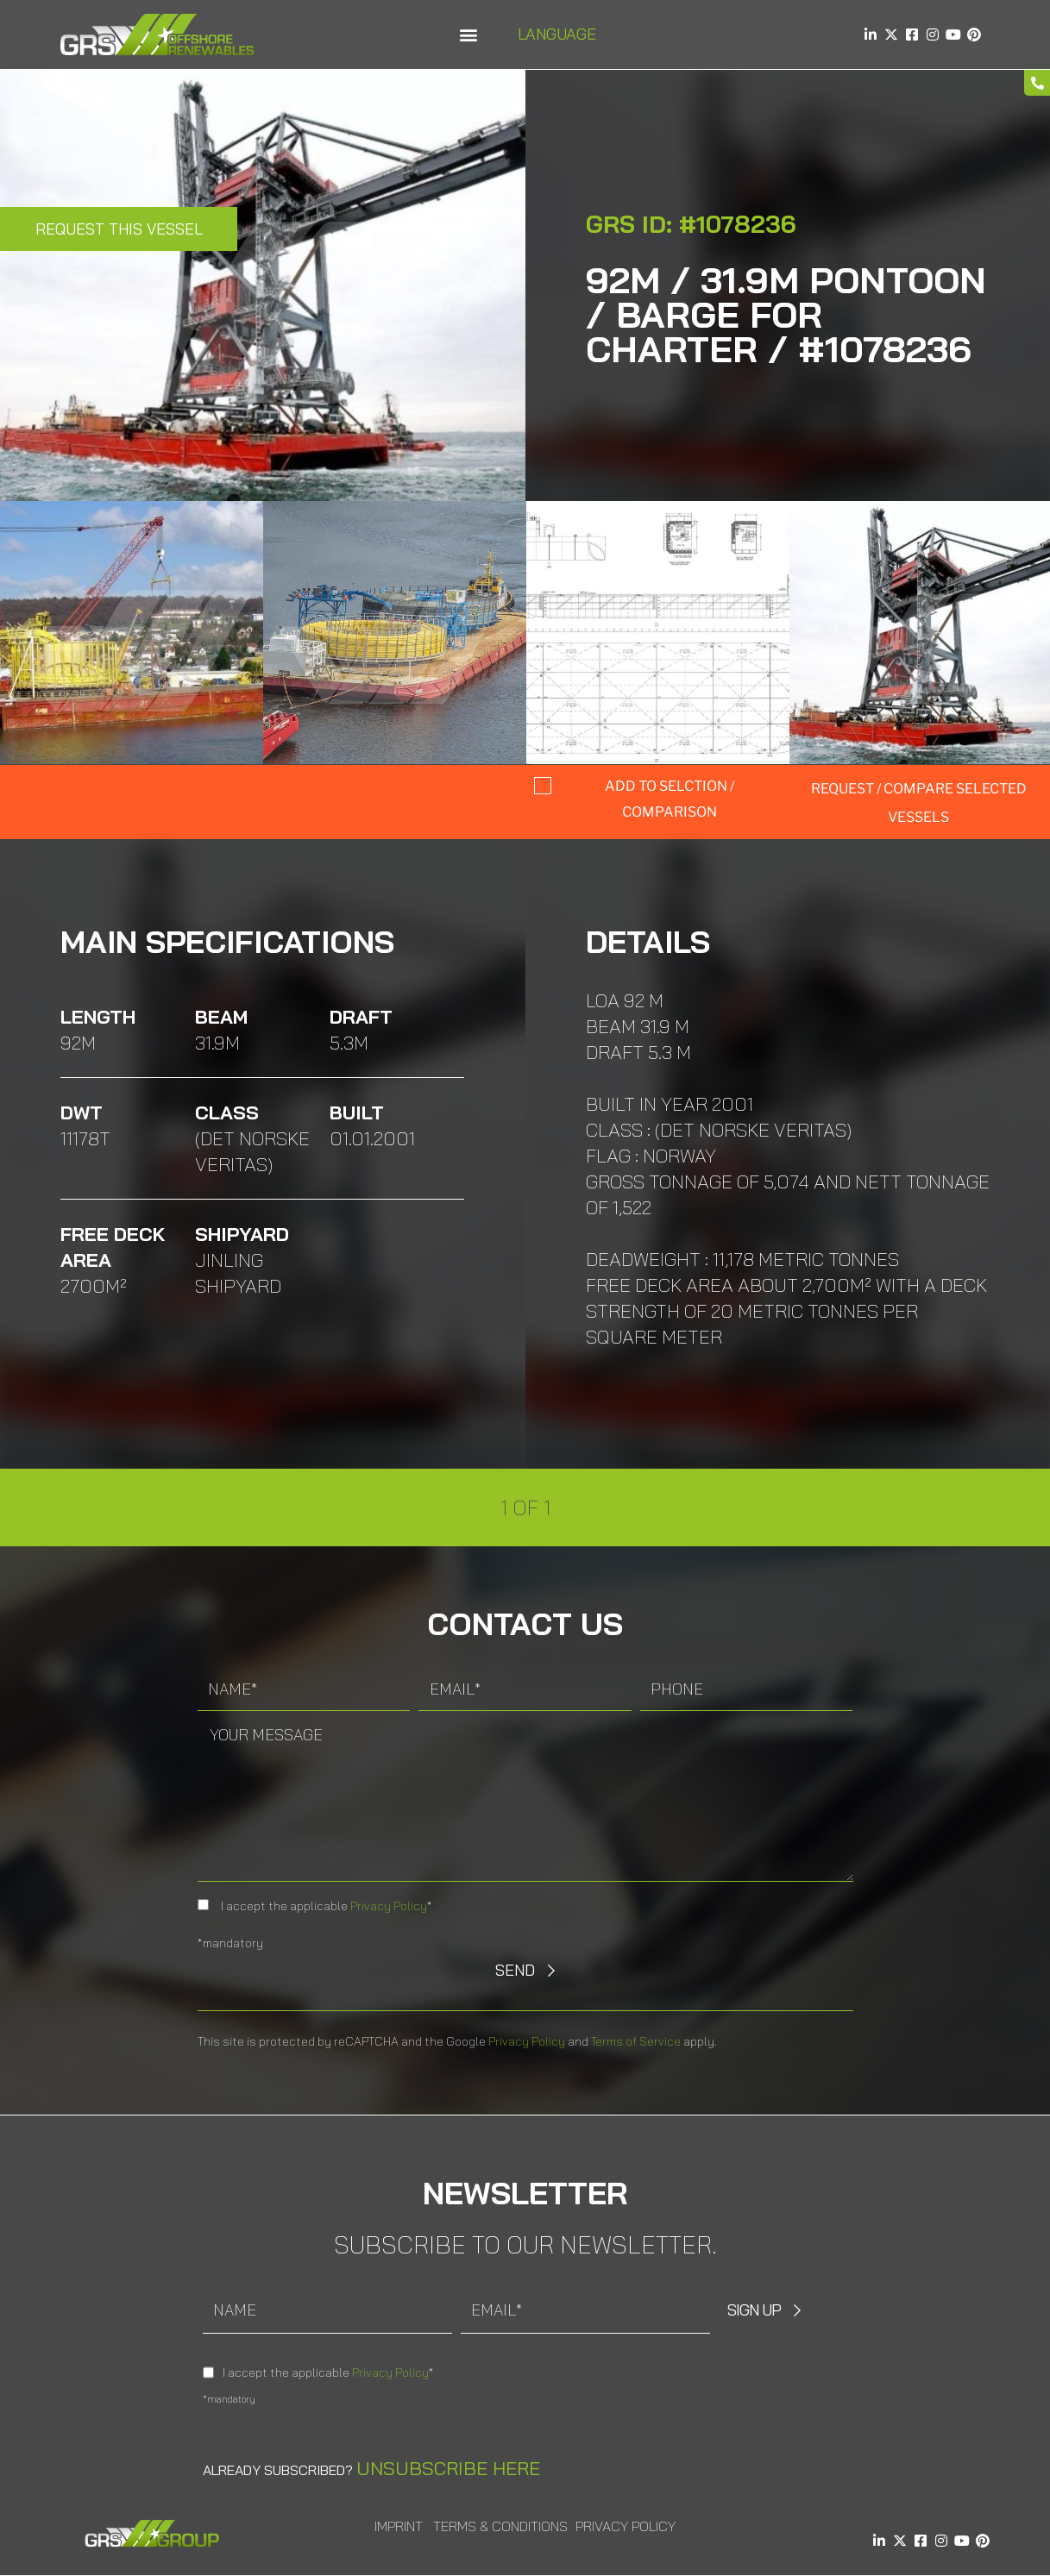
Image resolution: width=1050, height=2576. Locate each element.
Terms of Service (636, 2041)
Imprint (398, 2526)
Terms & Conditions (500, 2526)
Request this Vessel (119, 229)
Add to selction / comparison (669, 799)
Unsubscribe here (448, 2468)
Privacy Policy (388, 1906)
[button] (469, 35)
